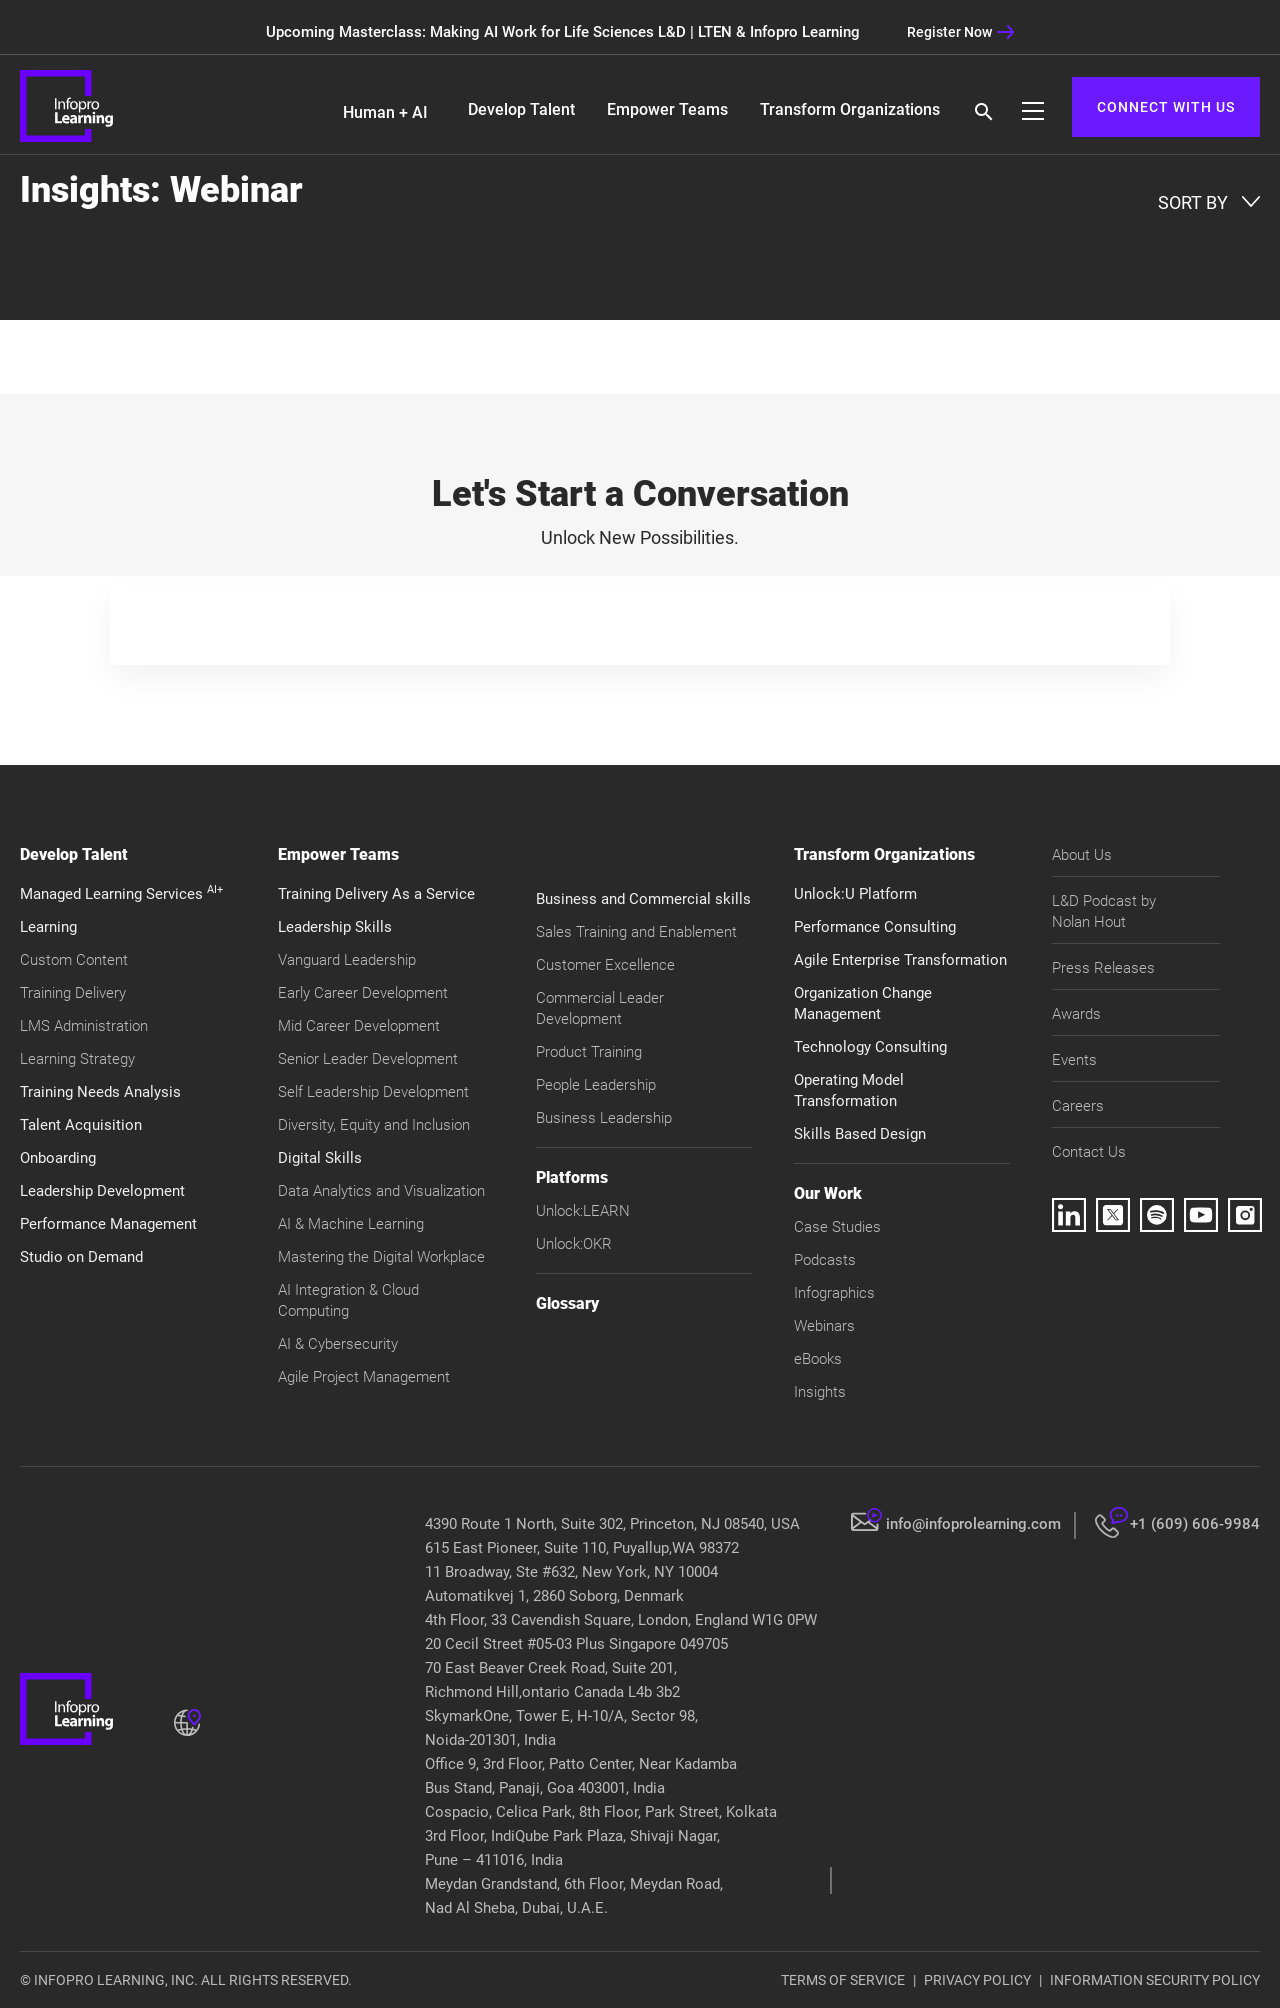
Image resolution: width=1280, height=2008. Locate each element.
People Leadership (596, 1085)
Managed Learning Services (121, 894)
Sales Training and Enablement (636, 932)
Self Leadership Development (373, 1092)
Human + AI (385, 112)
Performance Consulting (875, 927)
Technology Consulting (870, 1047)
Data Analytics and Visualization (381, 1191)
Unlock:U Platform (855, 894)
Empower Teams (667, 109)
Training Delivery (73, 993)
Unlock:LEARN (583, 1211)
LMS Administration (84, 1026)
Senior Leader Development (368, 1059)
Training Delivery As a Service (376, 894)
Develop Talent (521, 109)
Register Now (961, 32)
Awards (1076, 1014)
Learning (48, 927)
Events (1074, 1060)
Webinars (824, 1326)
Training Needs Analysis (100, 1092)
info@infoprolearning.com (973, 1524)
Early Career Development (363, 993)
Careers (1078, 1106)
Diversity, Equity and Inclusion (374, 1125)
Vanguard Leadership (347, 960)
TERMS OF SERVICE (843, 1980)
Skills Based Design (860, 1134)
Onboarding (58, 1158)
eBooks (818, 1359)
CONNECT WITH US (1166, 107)
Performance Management (108, 1224)
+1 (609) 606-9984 (1195, 1524)
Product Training (589, 1052)
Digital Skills (320, 1158)
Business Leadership (604, 1118)
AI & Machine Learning (351, 1224)
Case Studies (837, 1227)
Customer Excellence (605, 965)
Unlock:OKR (574, 1244)
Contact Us (1089, 1152)
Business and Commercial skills (643, 899)
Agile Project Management (364, 1377)
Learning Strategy (77, 1059)
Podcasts (825, 1260)
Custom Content (74, 960)
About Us (1082, 855)
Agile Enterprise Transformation (900, 960)
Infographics (834, 1293)
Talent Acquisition (81, 1125)
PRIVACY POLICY (977, 1980)
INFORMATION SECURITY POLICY (1155, 1980)
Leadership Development (102, 1191)
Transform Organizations (850, 109)
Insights (820, 1392)
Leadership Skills (335, 927)
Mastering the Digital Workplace (381, 1257)
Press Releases (1103, 968)
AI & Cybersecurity (338, 1344)
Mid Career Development (359, 1026)
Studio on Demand (81, 1257)
